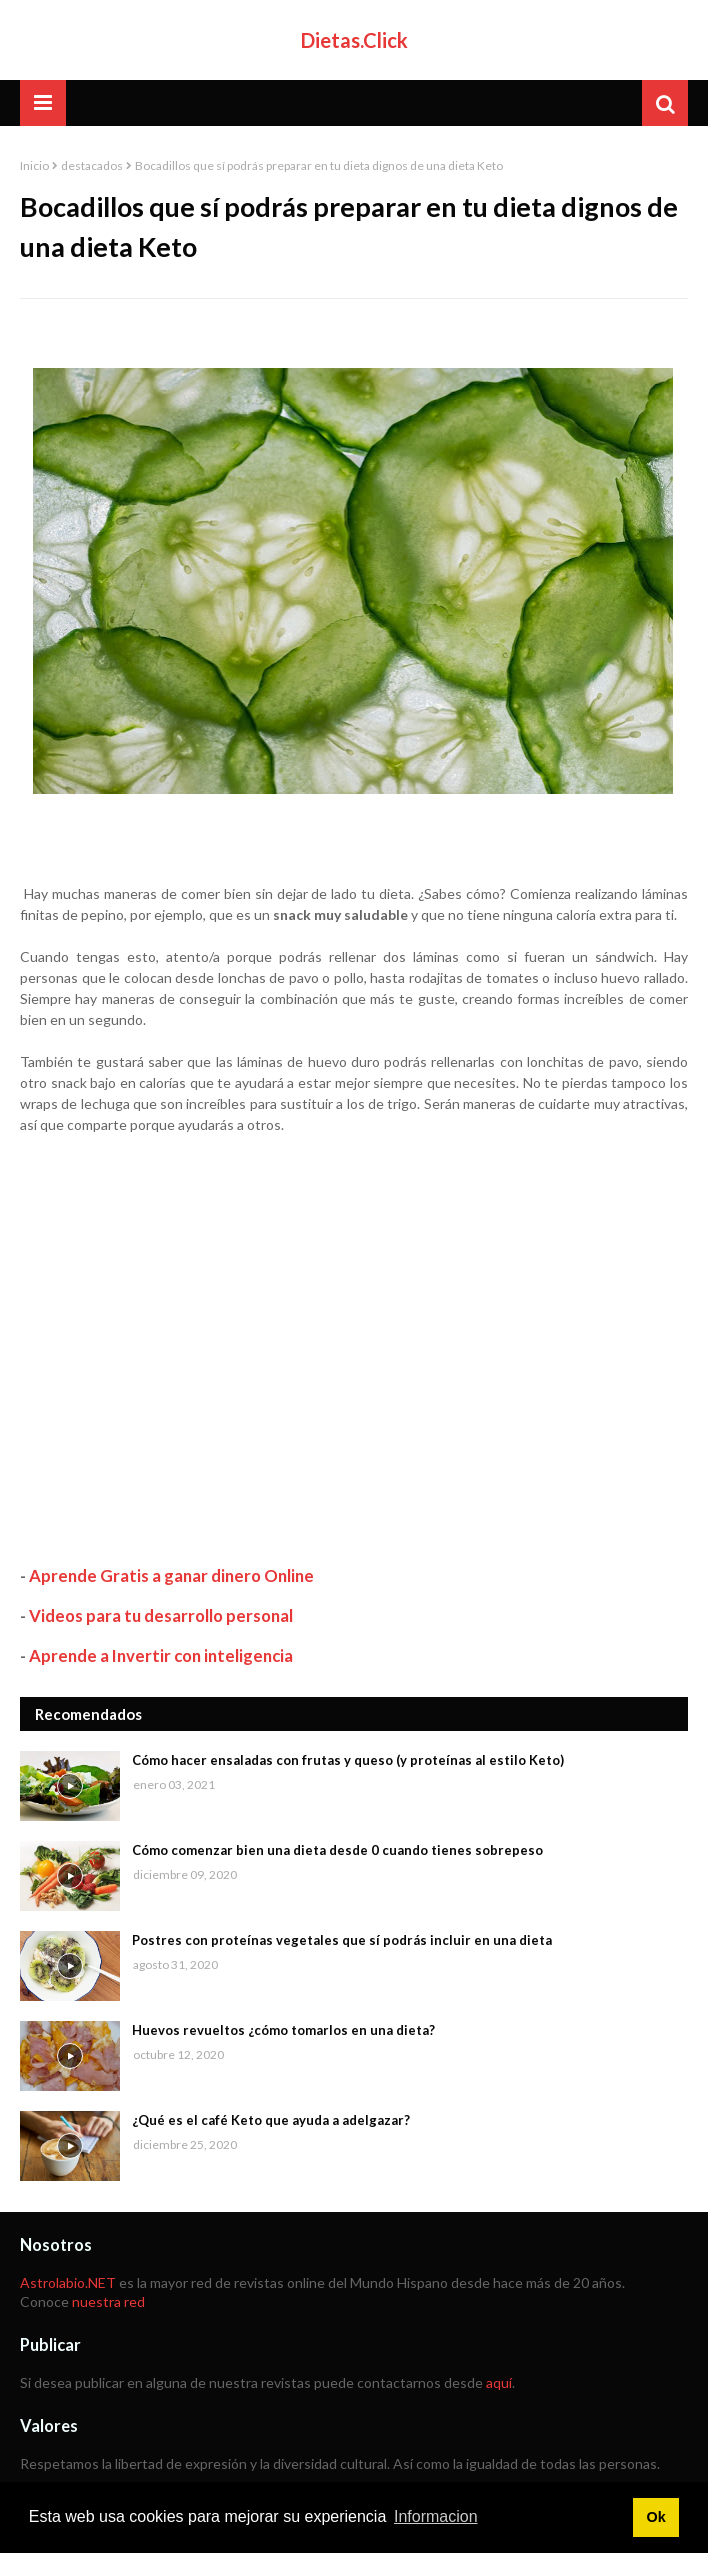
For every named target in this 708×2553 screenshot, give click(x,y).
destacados (92, 165)
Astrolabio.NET (68, 2282)
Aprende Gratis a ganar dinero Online (171, 1575)
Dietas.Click (354, 40)
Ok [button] (655, 2517)
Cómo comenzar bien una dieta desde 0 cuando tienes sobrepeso (337, 1850)
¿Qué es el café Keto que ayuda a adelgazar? (271, 2120)
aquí (499, 2382)
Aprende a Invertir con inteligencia (161, 1655)
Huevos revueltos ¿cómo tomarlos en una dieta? (283, 2030)
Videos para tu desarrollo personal (161, 1615)
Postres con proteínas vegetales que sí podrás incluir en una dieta (342, 1940)
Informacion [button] (436, 2516)
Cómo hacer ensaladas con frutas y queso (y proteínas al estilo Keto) (348, 1760)
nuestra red (108, 2301)
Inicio (34, 165)
